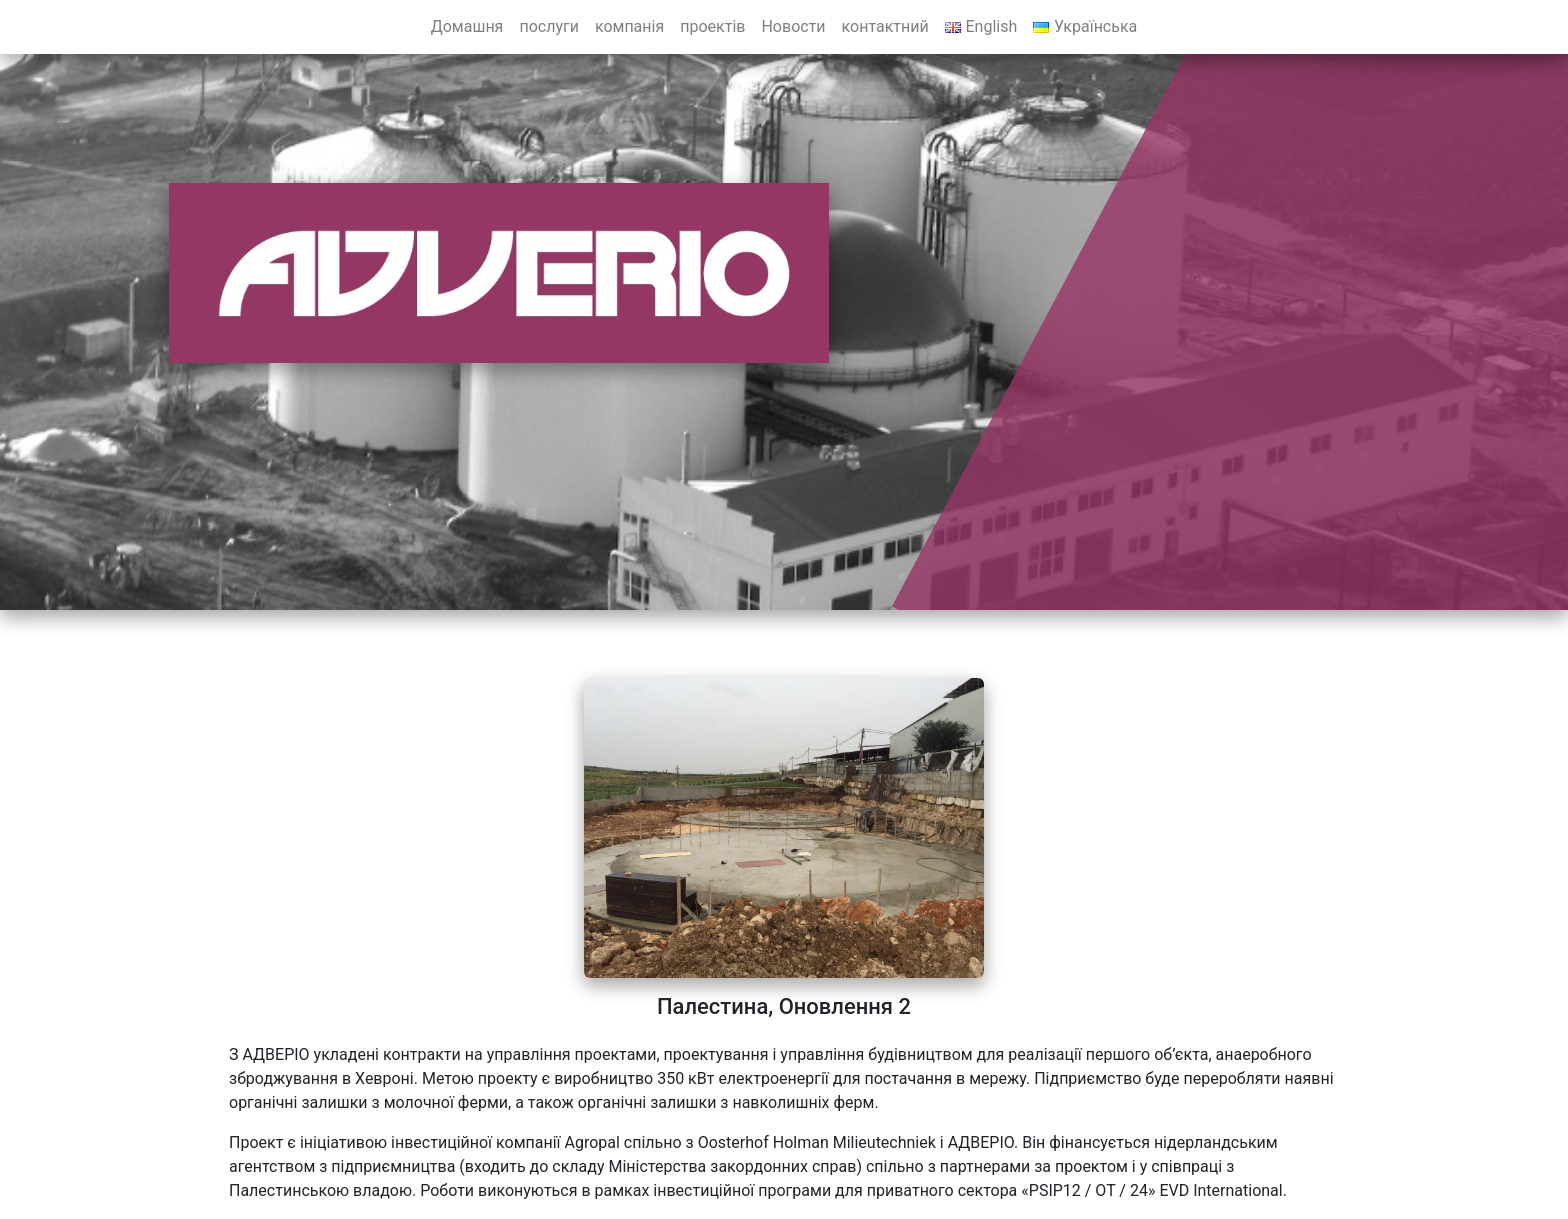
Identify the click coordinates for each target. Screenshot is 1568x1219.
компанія (629, 26)
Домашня (467, 26)
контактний (885, 26)
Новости (793, 26)
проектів (712, 26)
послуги (549, 26)
